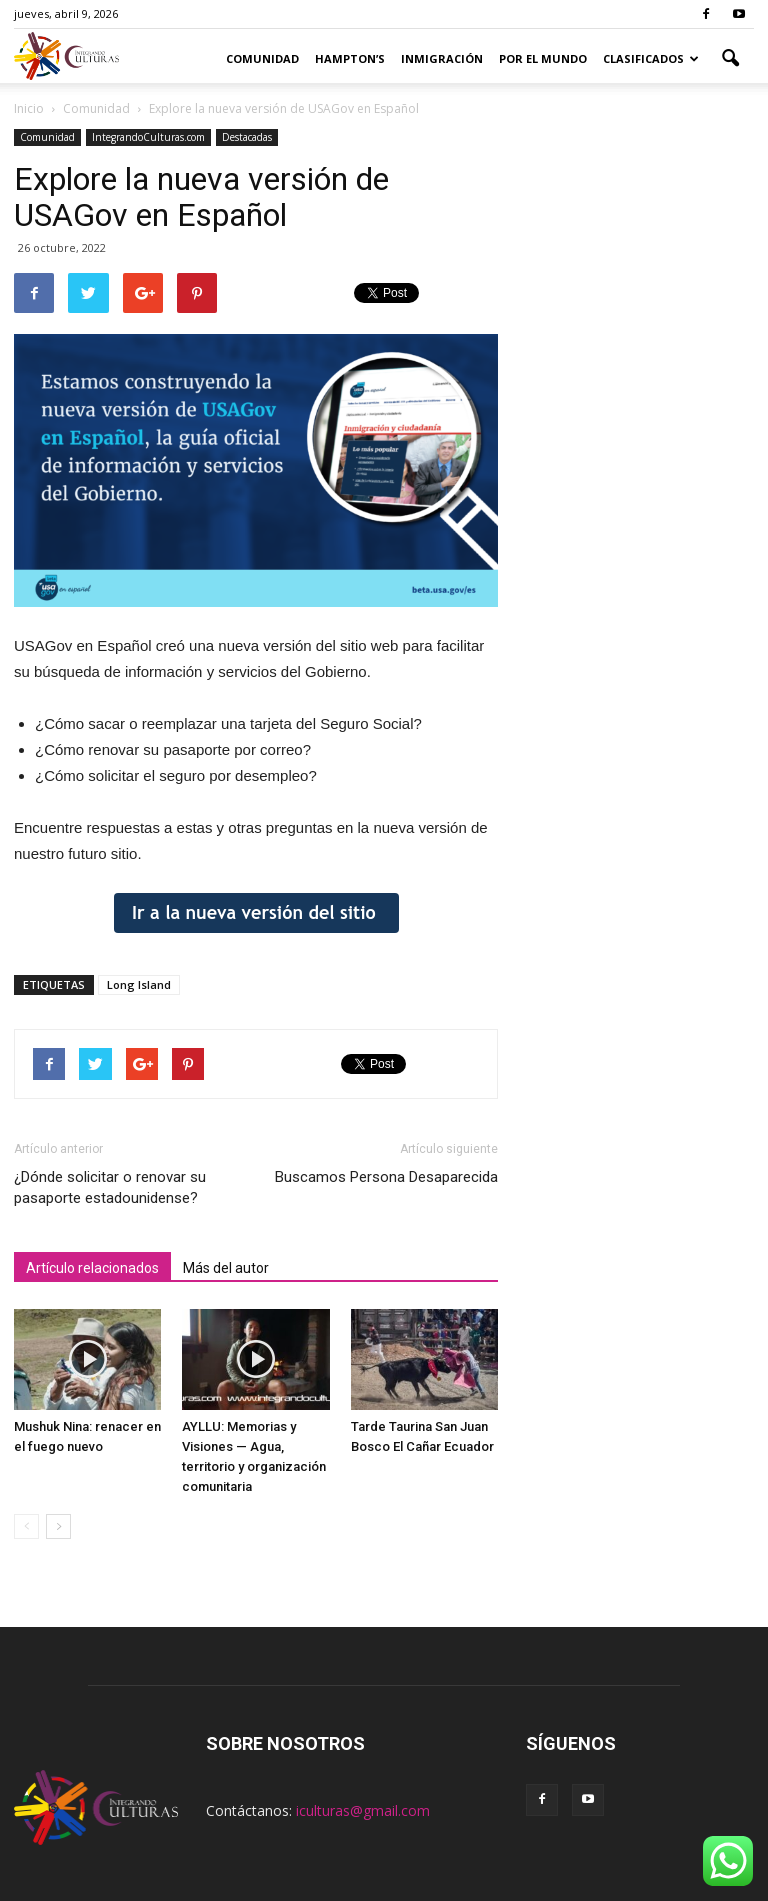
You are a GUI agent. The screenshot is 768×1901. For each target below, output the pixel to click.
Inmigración (442, 58)
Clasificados (651, 58)
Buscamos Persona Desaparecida (386, 1177)
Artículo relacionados (92, 1268)
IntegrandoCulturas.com (148, 137)
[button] (730, 59)
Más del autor (226, 1268)
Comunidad (262, 58)
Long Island (139, 984)
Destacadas (247, 137)
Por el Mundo (543, 58)
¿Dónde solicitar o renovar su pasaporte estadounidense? (110, 1187)
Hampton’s (350, 58)
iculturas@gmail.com (363, 1810)
